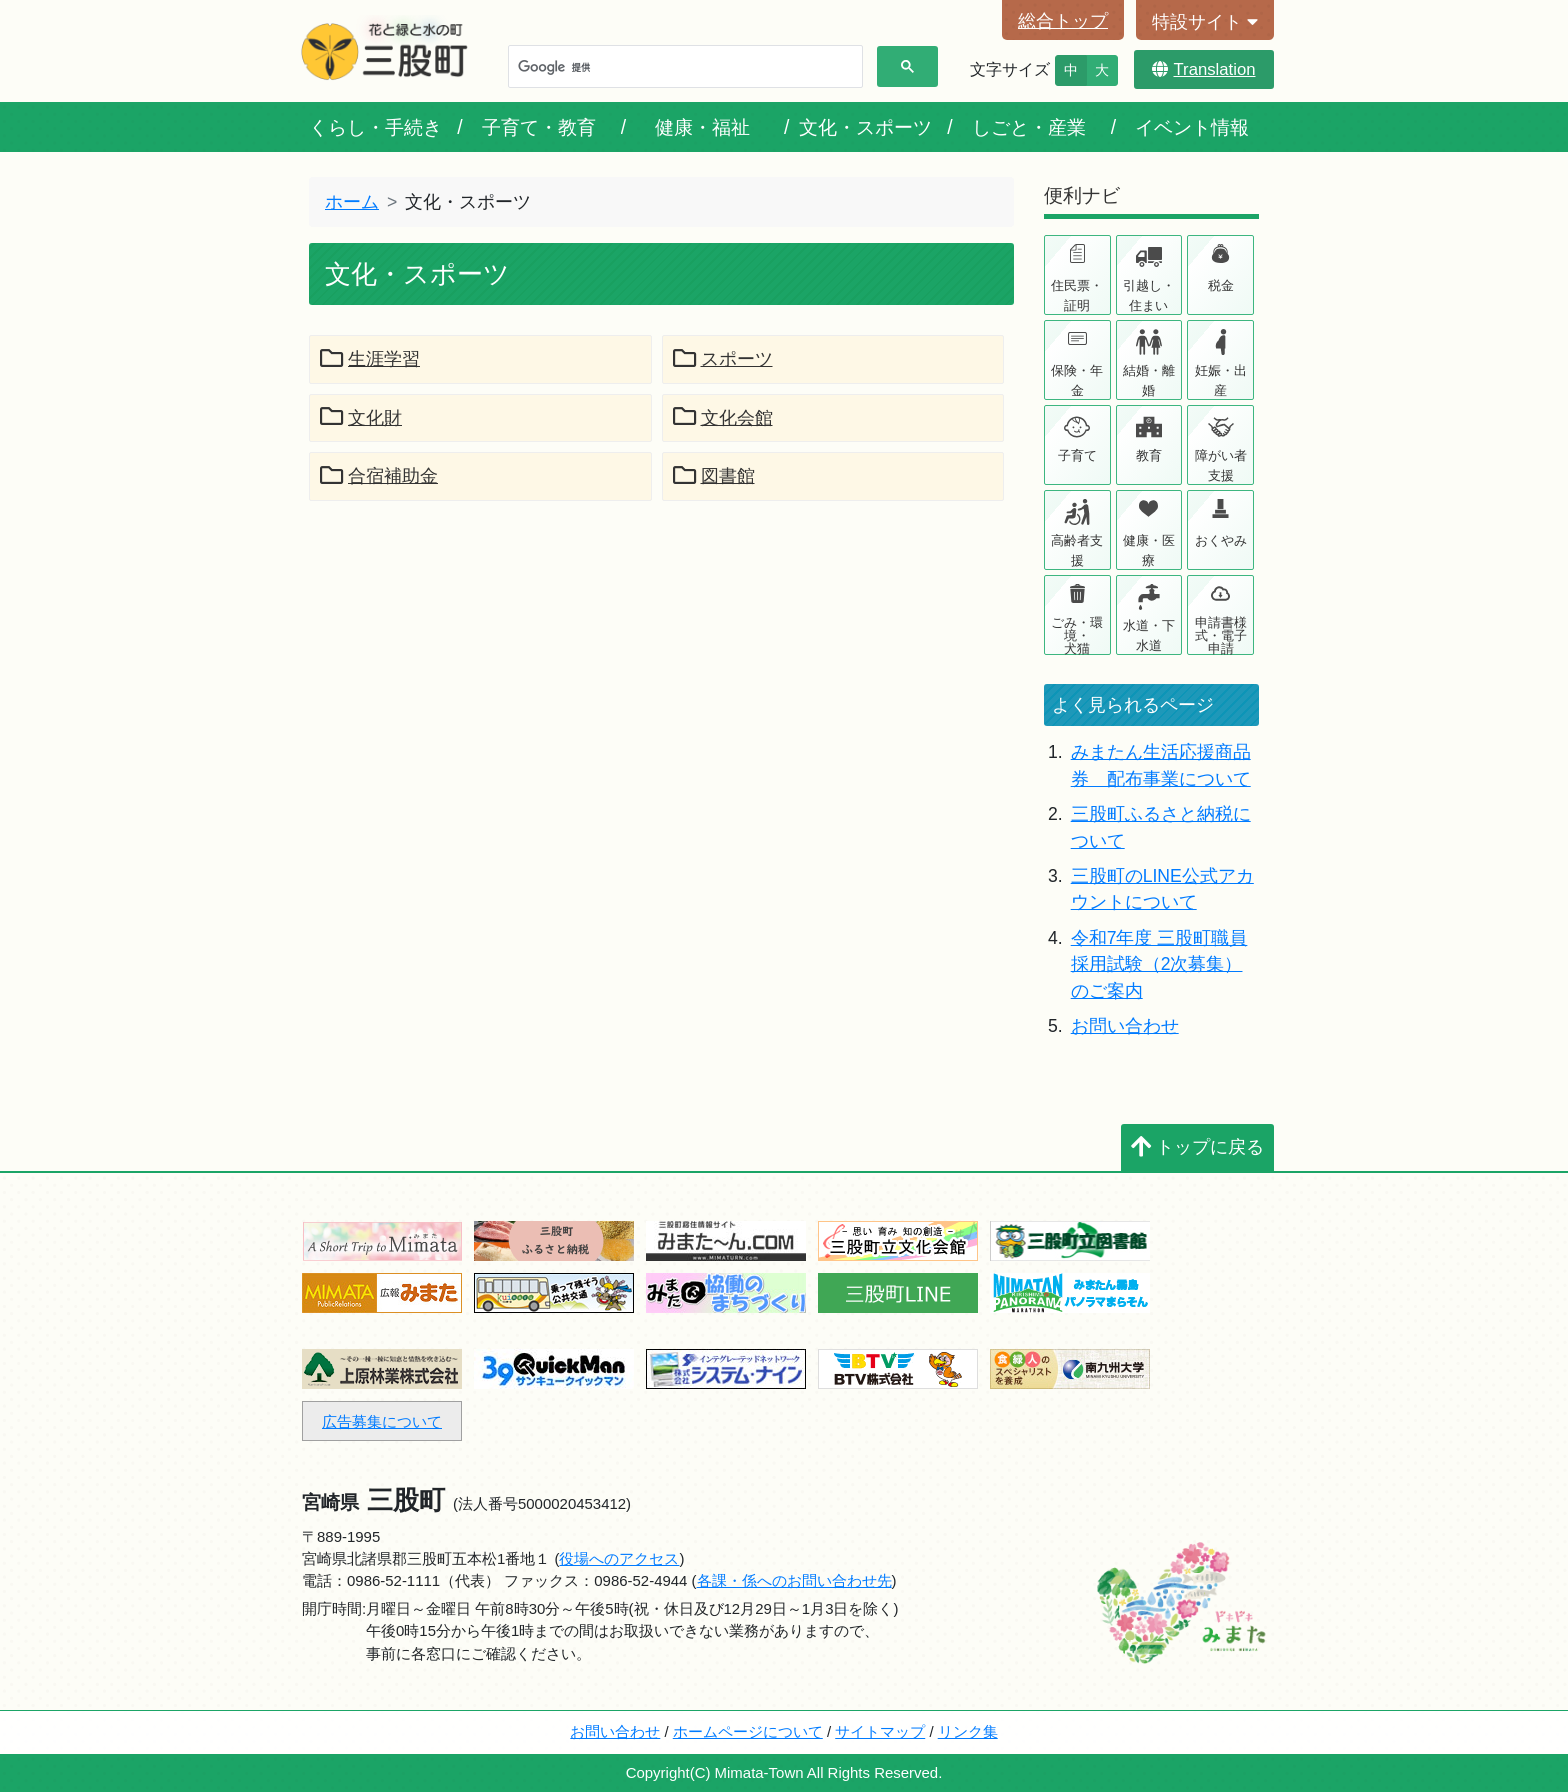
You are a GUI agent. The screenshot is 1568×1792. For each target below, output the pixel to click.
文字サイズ (1010, 69)
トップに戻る (1197, 1147)
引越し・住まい (1149, 295)
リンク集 (968, 1731)
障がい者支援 (1221, 465)
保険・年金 (1077, 380)
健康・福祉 (702, 127)
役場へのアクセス (619, 1558)
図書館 (714, 476)
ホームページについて (748, 1731)
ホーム (352, 202)
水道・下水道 (1149, 635)
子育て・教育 (539, 127)
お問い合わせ (1125, 1026)
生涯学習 (370, 359)
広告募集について (382, 1421)
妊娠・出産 (1221, 380)
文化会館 (723, 418)
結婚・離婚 (1149, 380)
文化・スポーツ (865, 127)
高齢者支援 (1077, 550)
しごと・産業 (1029, 127)
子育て (1077, 455)
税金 (1221, 285)
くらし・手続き (375, 127)
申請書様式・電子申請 (1221, 634)
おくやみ (1221, 540)
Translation (1203, 69)
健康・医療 (1149, 550)
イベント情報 (1192, 127)
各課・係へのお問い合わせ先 (794, 1580)
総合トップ (1063, 21)
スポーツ (723, 359)
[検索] (683, 67)
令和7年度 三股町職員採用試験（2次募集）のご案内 (1159, 964)
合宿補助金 (379, 476)
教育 (1149, 455)
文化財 (361, 418)
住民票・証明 (1077, 295)
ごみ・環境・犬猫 (1077, 634)
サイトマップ (880, 1731)
